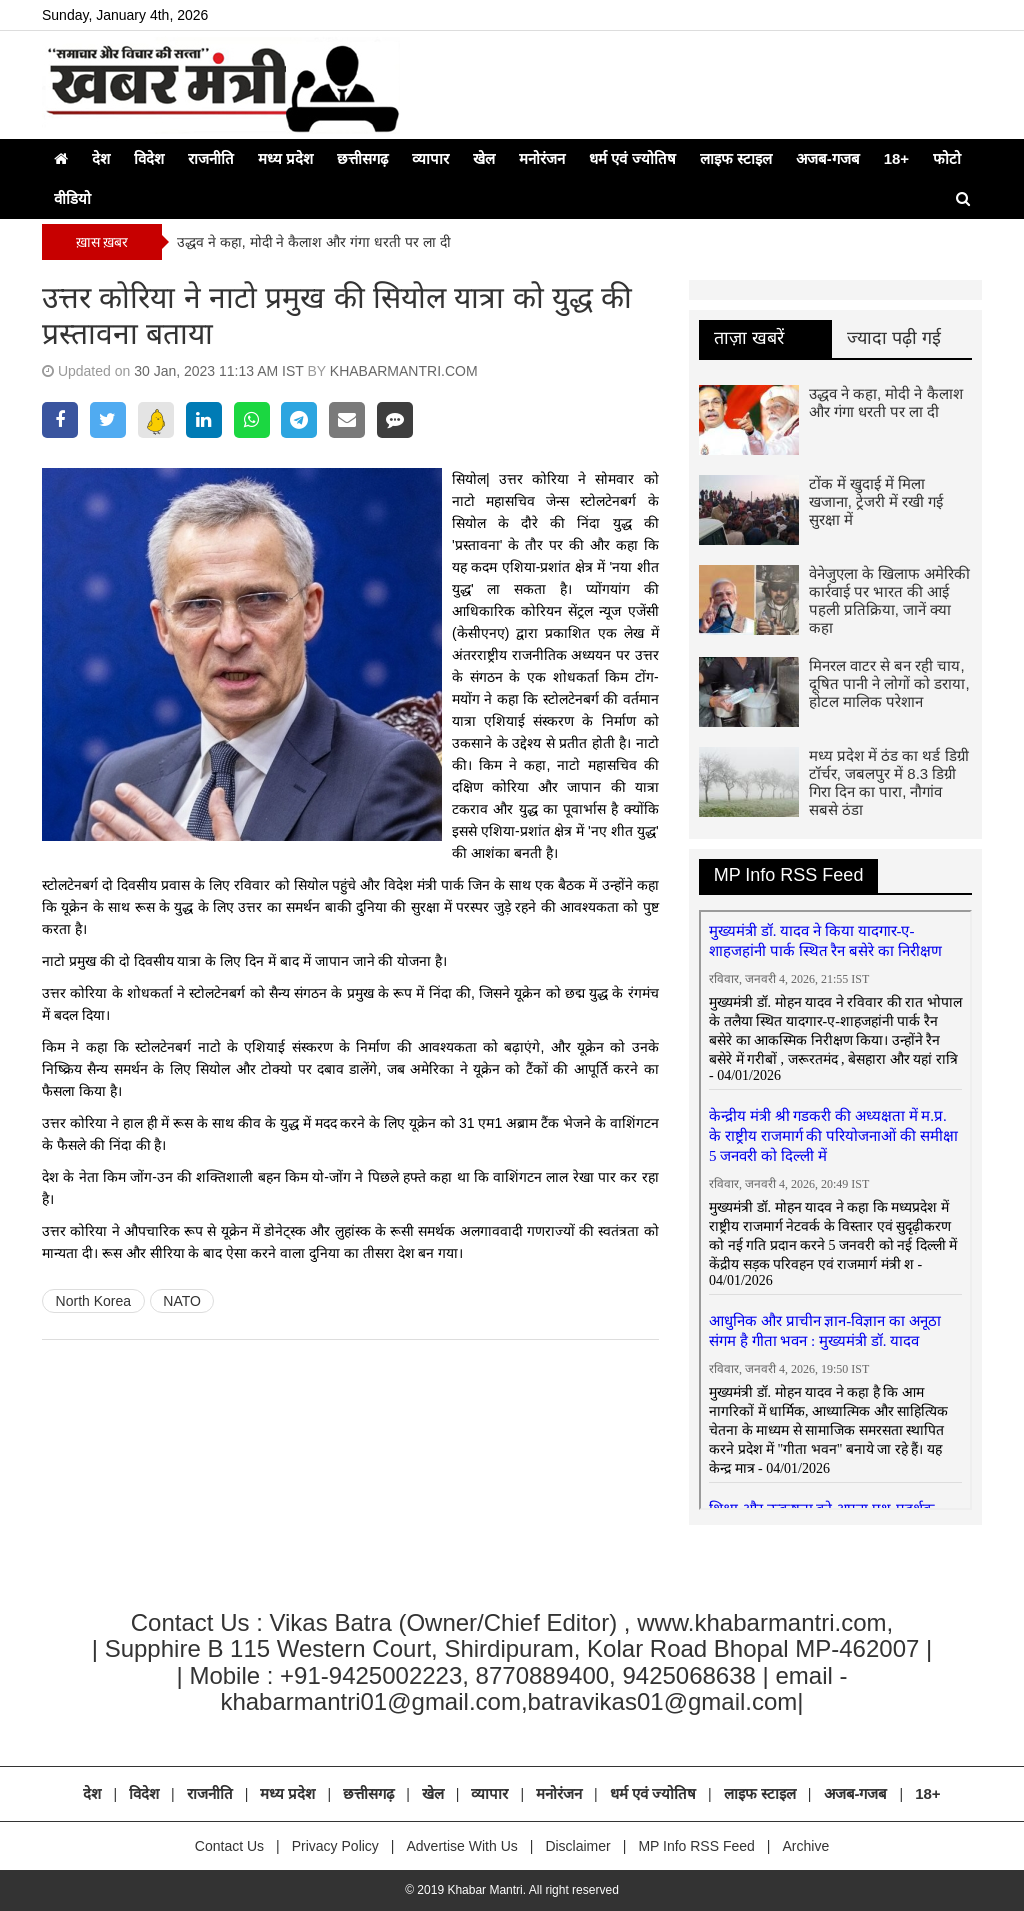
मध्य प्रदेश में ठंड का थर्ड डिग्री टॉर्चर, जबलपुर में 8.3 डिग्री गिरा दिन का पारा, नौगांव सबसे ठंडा (889, 782)
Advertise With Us (462, 1846)
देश (101, 158)
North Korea (93, 1301)
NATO (182, 1301)
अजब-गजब (828, 158)
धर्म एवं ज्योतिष (632, 158)
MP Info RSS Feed (789, 875)
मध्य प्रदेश (285, 158)
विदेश (149, 158)
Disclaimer (577, 1846)
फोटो (947, 158)
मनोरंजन (542, 158)
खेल (484, 158)
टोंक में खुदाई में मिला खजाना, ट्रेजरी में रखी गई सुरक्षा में (876, 501)
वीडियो (72, 198)
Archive (805, 1846)
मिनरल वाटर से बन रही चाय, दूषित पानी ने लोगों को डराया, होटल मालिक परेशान (889, 683)
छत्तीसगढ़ (362, 158)
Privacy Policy (335, 1846)
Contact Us (229, 1846)
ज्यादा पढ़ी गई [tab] (894, 338)
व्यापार (430, 158)
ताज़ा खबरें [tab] (749, 338)
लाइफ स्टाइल (736, 158)
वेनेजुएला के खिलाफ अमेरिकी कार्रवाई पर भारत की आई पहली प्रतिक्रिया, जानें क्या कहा (890, 600)
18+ (896, 158)
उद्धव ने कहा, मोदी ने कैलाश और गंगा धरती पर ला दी (314, 242)
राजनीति (211, 158)
